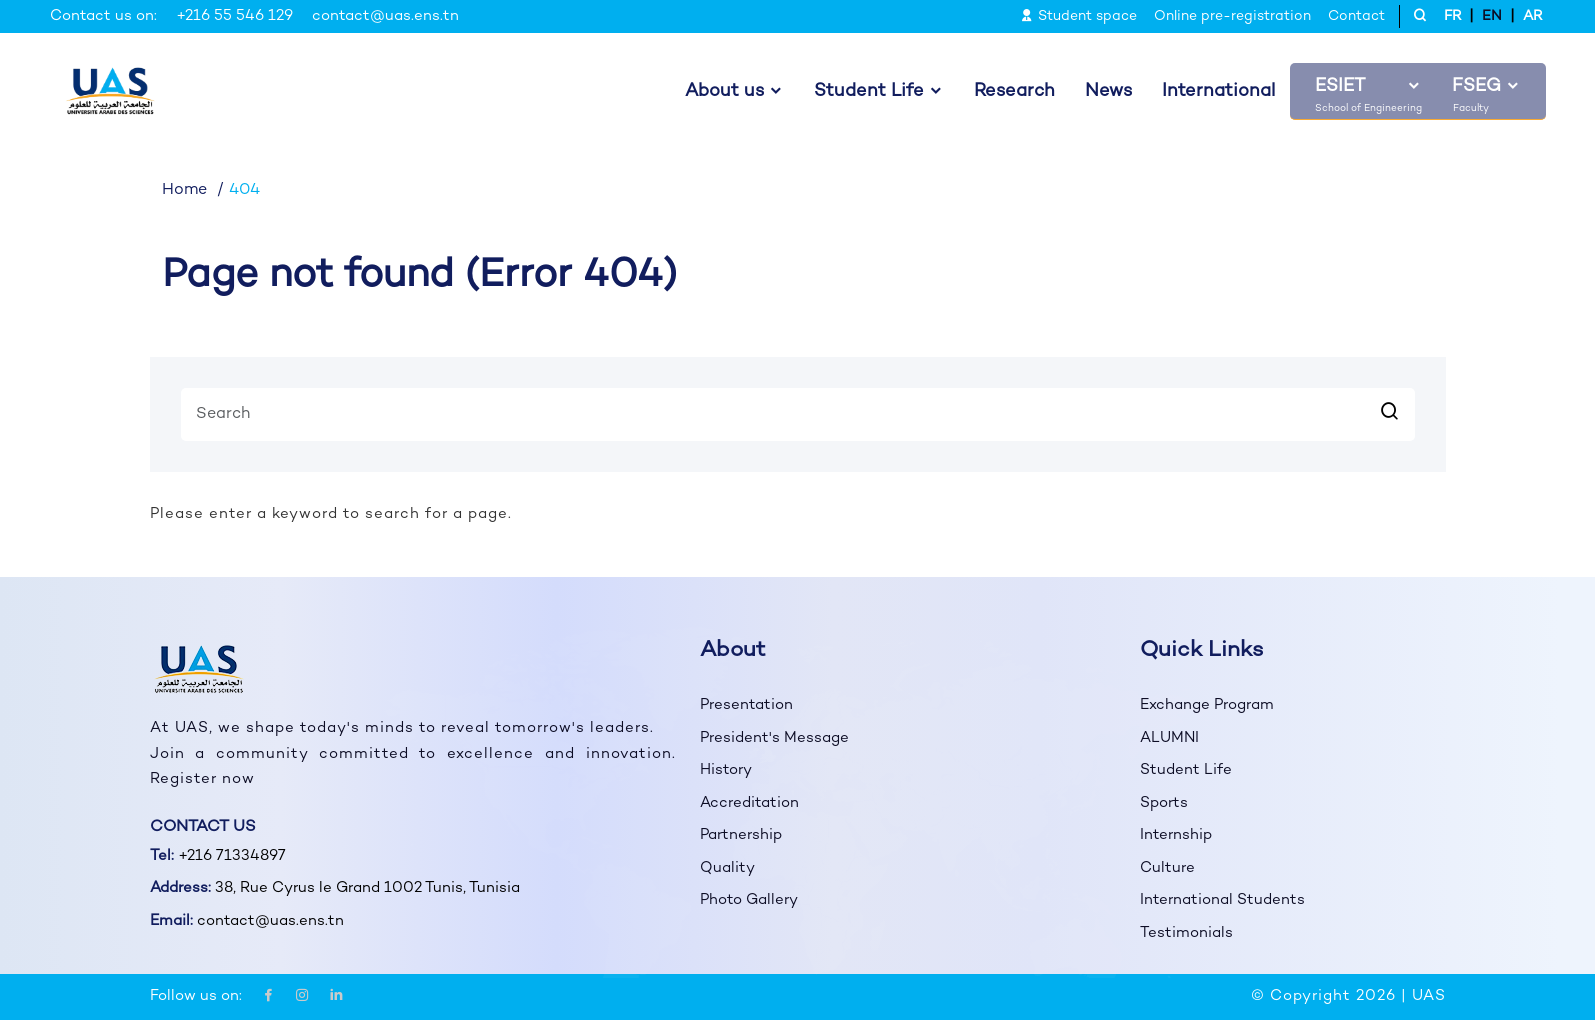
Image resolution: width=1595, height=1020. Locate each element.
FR (1452, 16)
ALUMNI (1169, 738)
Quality (727, 868)
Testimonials (1186, 933)
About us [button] (724, 92)
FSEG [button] (1476, 87)
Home (184, 190)
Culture (1167, 868)
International (1218, 92)
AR (1532, 16)
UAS (1429, 996)
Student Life (1186, 770)
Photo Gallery (749, 900)
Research (1014, 92)
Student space (1078, 16)
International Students (1222, 900)
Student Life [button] (869, 92)
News (1108, 92)
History (726, 770)
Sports (1164, 803)
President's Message (774, 738)
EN (1492, 16)
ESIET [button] (1340, 87)
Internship (1176, 835)
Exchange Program (1207, 705)
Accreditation (749, 803)
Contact (1356, 16)
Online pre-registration (1232, 16)
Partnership (741, 835)
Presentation (746, 705)
